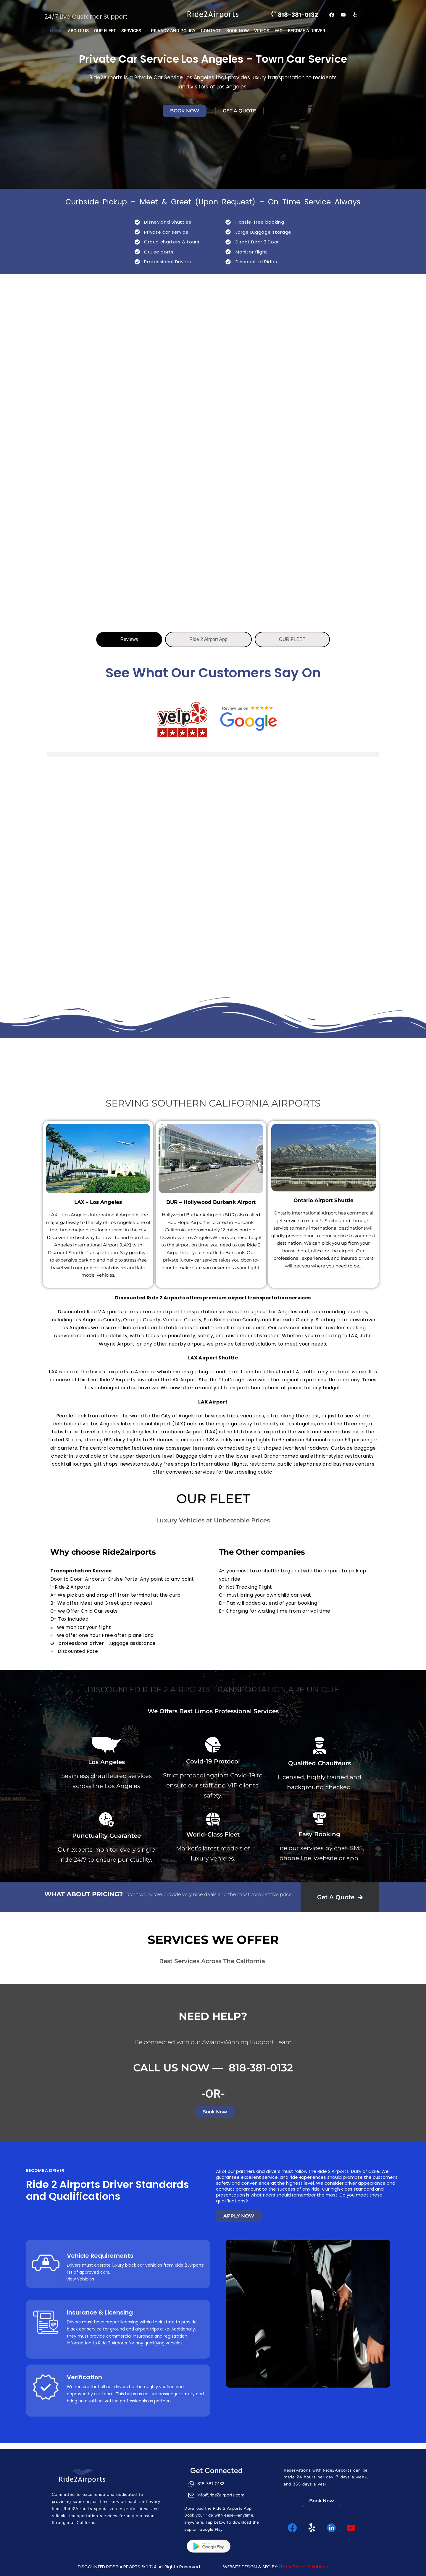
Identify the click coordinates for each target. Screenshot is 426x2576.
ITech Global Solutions (303, 2567)
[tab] (129, 639)
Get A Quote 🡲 (340, 1897)
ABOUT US (78, 30)
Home (56, 30)
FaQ (279, 30)
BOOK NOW (237, 30)
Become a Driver (306, 30)
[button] (133, 31)
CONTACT (211, 30)
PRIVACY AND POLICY (173, 30)
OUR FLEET (105, 30)
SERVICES (131, 30)
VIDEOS (261, 30)
